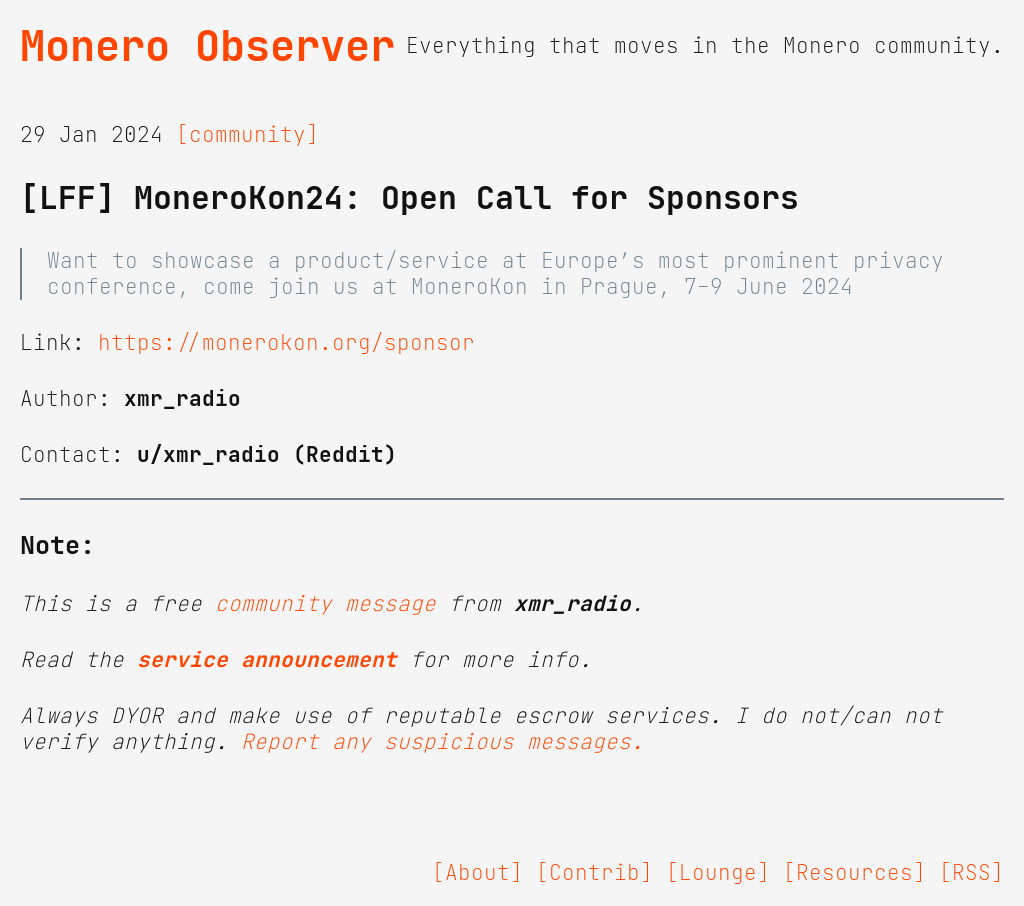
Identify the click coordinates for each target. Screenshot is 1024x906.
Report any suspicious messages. (442, 742)
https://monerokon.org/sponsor (286, 343)
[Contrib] (594, 873)
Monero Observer (207, 46)
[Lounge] (718, 873)
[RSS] (971, 873)
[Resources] (854, 873)
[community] (247, 135)
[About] (477, 873)
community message (325, 604)
